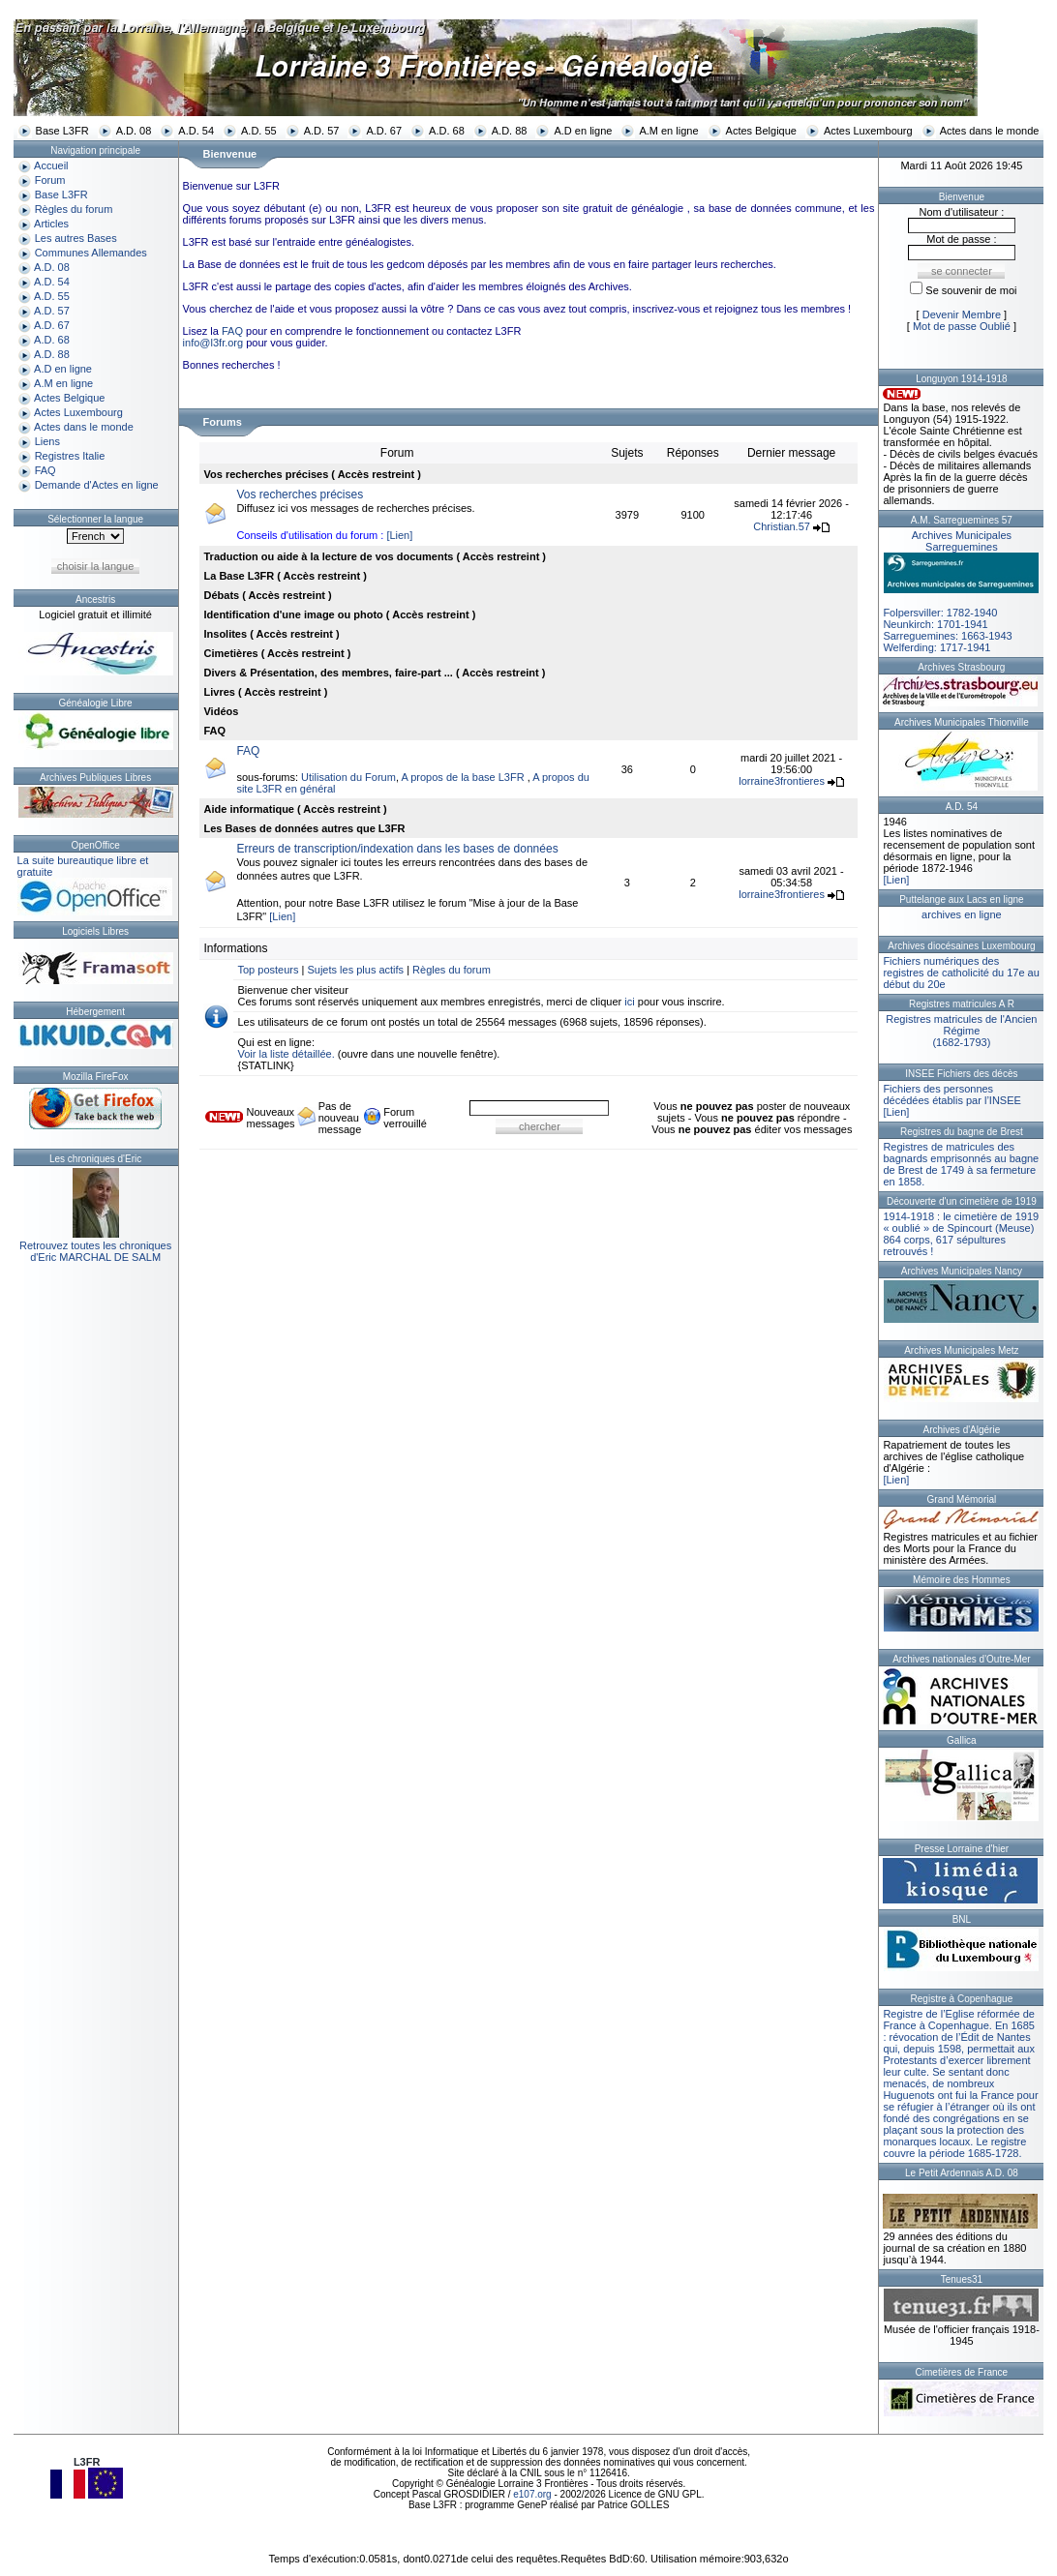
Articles (51, 223)
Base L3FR (62, 130)
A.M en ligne (668, 130)
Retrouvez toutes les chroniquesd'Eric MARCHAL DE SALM (95, 1251)
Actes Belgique (761, 130)
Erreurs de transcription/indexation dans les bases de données (397, 848)
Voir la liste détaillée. (285, 1054)
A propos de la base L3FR (464, 777)
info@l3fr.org (213, 342)
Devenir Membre (961, 314)
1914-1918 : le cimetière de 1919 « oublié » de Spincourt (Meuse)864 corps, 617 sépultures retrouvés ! (961, 1234)
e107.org (532, 2494)
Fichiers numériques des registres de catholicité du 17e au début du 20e (961, 972)
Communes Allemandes (91, 252)
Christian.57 (781, 526)
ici (629, 1001)
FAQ (45, 470)
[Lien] (399, 535)
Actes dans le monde (990, 130)
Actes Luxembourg (868, 130)
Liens (47, 441)
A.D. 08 (134, 130)
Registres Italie (70, 456)
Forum (50, 180)
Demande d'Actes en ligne (97, 485)
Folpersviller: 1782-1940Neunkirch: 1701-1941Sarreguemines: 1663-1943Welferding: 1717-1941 (961, 591)
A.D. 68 (447, 130)
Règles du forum (74, 209)
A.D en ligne (583, 130)
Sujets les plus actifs (355, 969)
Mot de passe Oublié (962, 326)
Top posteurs (267, 969)
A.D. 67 (384, 130)
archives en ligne (961, 914)
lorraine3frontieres (782, 781)
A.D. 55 (259, 130)
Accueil (51, 165)
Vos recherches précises (299, 494)
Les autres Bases (76, 238)
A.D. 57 (322, 130)
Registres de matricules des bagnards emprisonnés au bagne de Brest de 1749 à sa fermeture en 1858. (961, 1164)
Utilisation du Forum (348, 777)
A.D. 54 (196, 130)
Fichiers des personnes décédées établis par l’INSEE (951, 1094)
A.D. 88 (510, 130)
